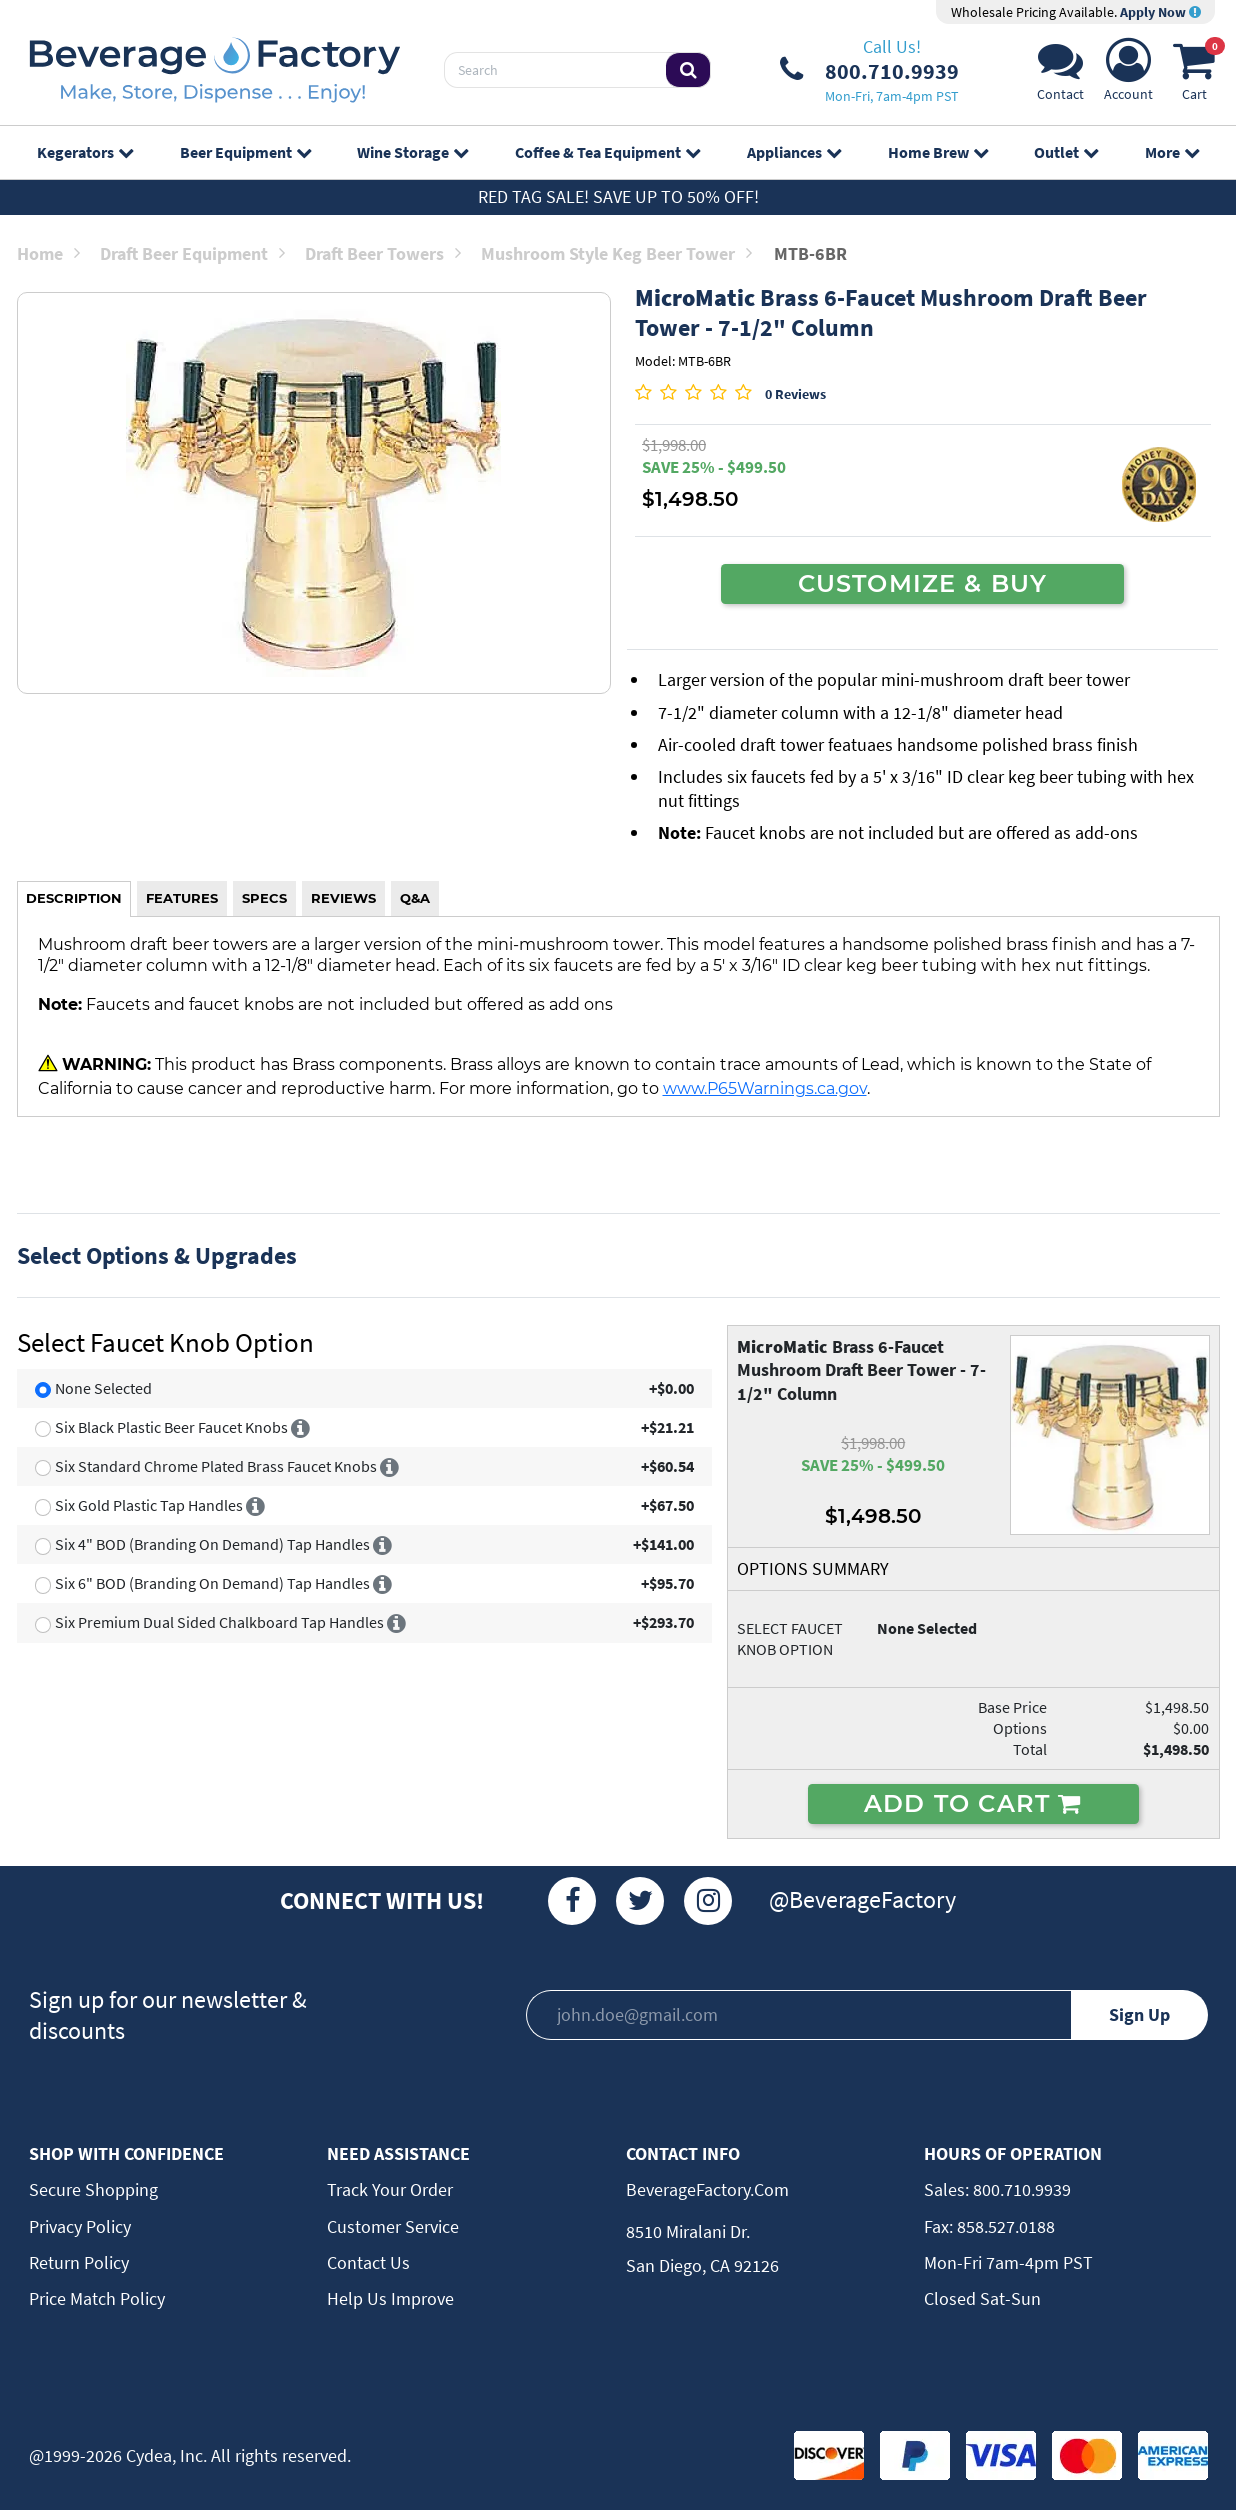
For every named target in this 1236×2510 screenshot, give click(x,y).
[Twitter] (640, 1901)
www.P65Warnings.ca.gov (765, 1088)
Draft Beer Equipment (192, 253)
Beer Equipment (245, 152)
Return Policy (79, 2262)
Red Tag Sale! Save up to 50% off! (618, 196)
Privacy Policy (80, 2226)
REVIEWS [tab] (343, 898)
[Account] (1128, 75)
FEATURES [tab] (182, 898)
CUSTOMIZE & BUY (923, 583)
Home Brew (938, 152)
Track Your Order (390, 2189)
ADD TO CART (973, 1803)
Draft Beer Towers (383, 253)
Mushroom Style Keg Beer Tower (616, 253)
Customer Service (393, 2226)
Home (48, 253)
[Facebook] (572, 1901)
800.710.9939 (1020, 2189)
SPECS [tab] (264, 898)
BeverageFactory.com (707, 2189)
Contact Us (368, 2262)
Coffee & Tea (607, 152)
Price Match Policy (97, 2298)
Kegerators (85, 152)
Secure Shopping (93, 2189)
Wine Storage (412, 152)
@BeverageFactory (862, 1899)
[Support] (1060, 75)
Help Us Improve (390, 2298)
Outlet (1066, 152)
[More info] (300, 1427)
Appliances (794, 152)
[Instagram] (708, 1901)
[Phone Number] (869, 70)
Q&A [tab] (415, 898)
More (1172, 152)
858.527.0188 (1004, 2226)
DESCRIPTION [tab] (74, 898)
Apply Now (1160, 12)
